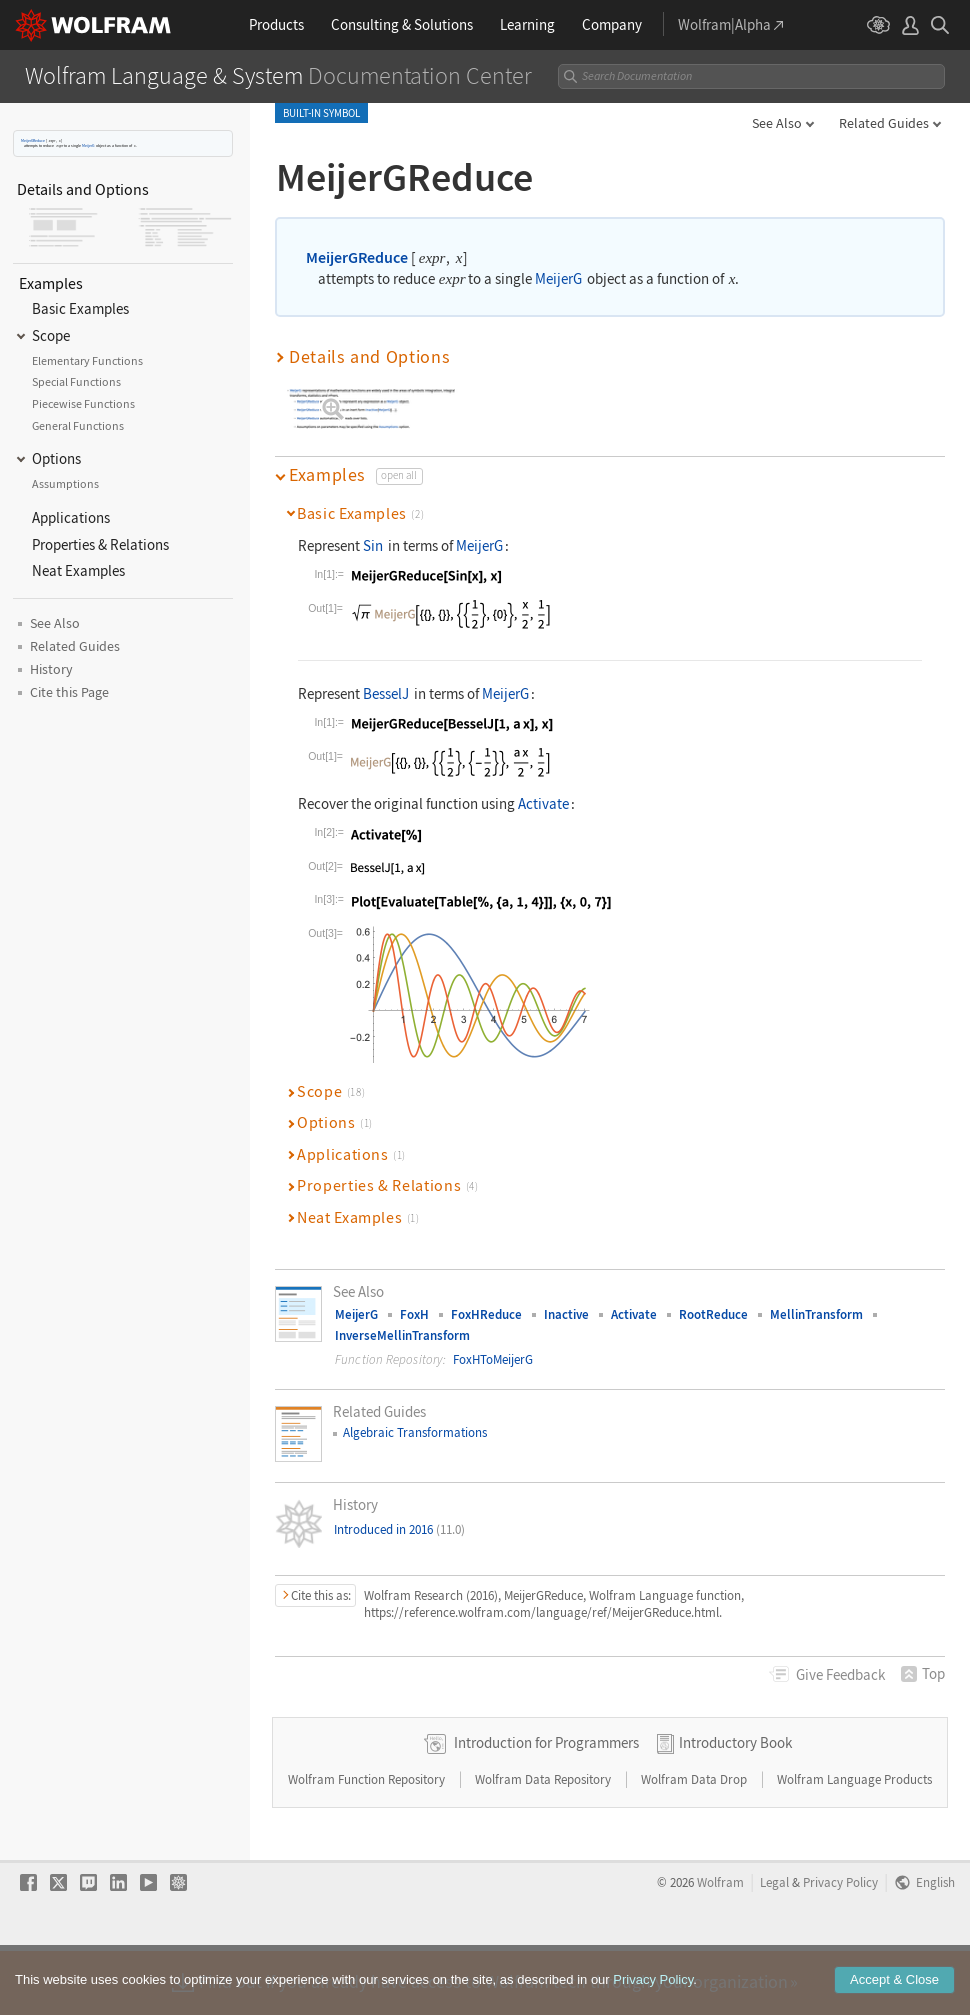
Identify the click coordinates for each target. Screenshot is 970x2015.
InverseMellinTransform (402, 1335)
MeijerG (88, 145)
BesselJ (386, 693)
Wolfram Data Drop (695, 1843)
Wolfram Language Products (854, 1843)
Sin (373, 545)
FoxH (414, 1314)
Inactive (566, 1314)
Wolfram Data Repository (544, 1843)
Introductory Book (735, 1806)
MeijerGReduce (33, 140)
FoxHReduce (486, 1314)
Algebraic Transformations (415, 1432)
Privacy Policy (840, 1946)
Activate (543, 803)
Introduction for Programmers (546, 1806)
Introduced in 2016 (399, 1529)
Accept (894, 1996)
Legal (774, 1946)
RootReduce (713, 1314)
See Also (777, 123)
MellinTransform (816, 1314)
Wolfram (720, 1946)
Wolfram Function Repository (368, 1843)
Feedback (840, 1674)
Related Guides (884, 123)
